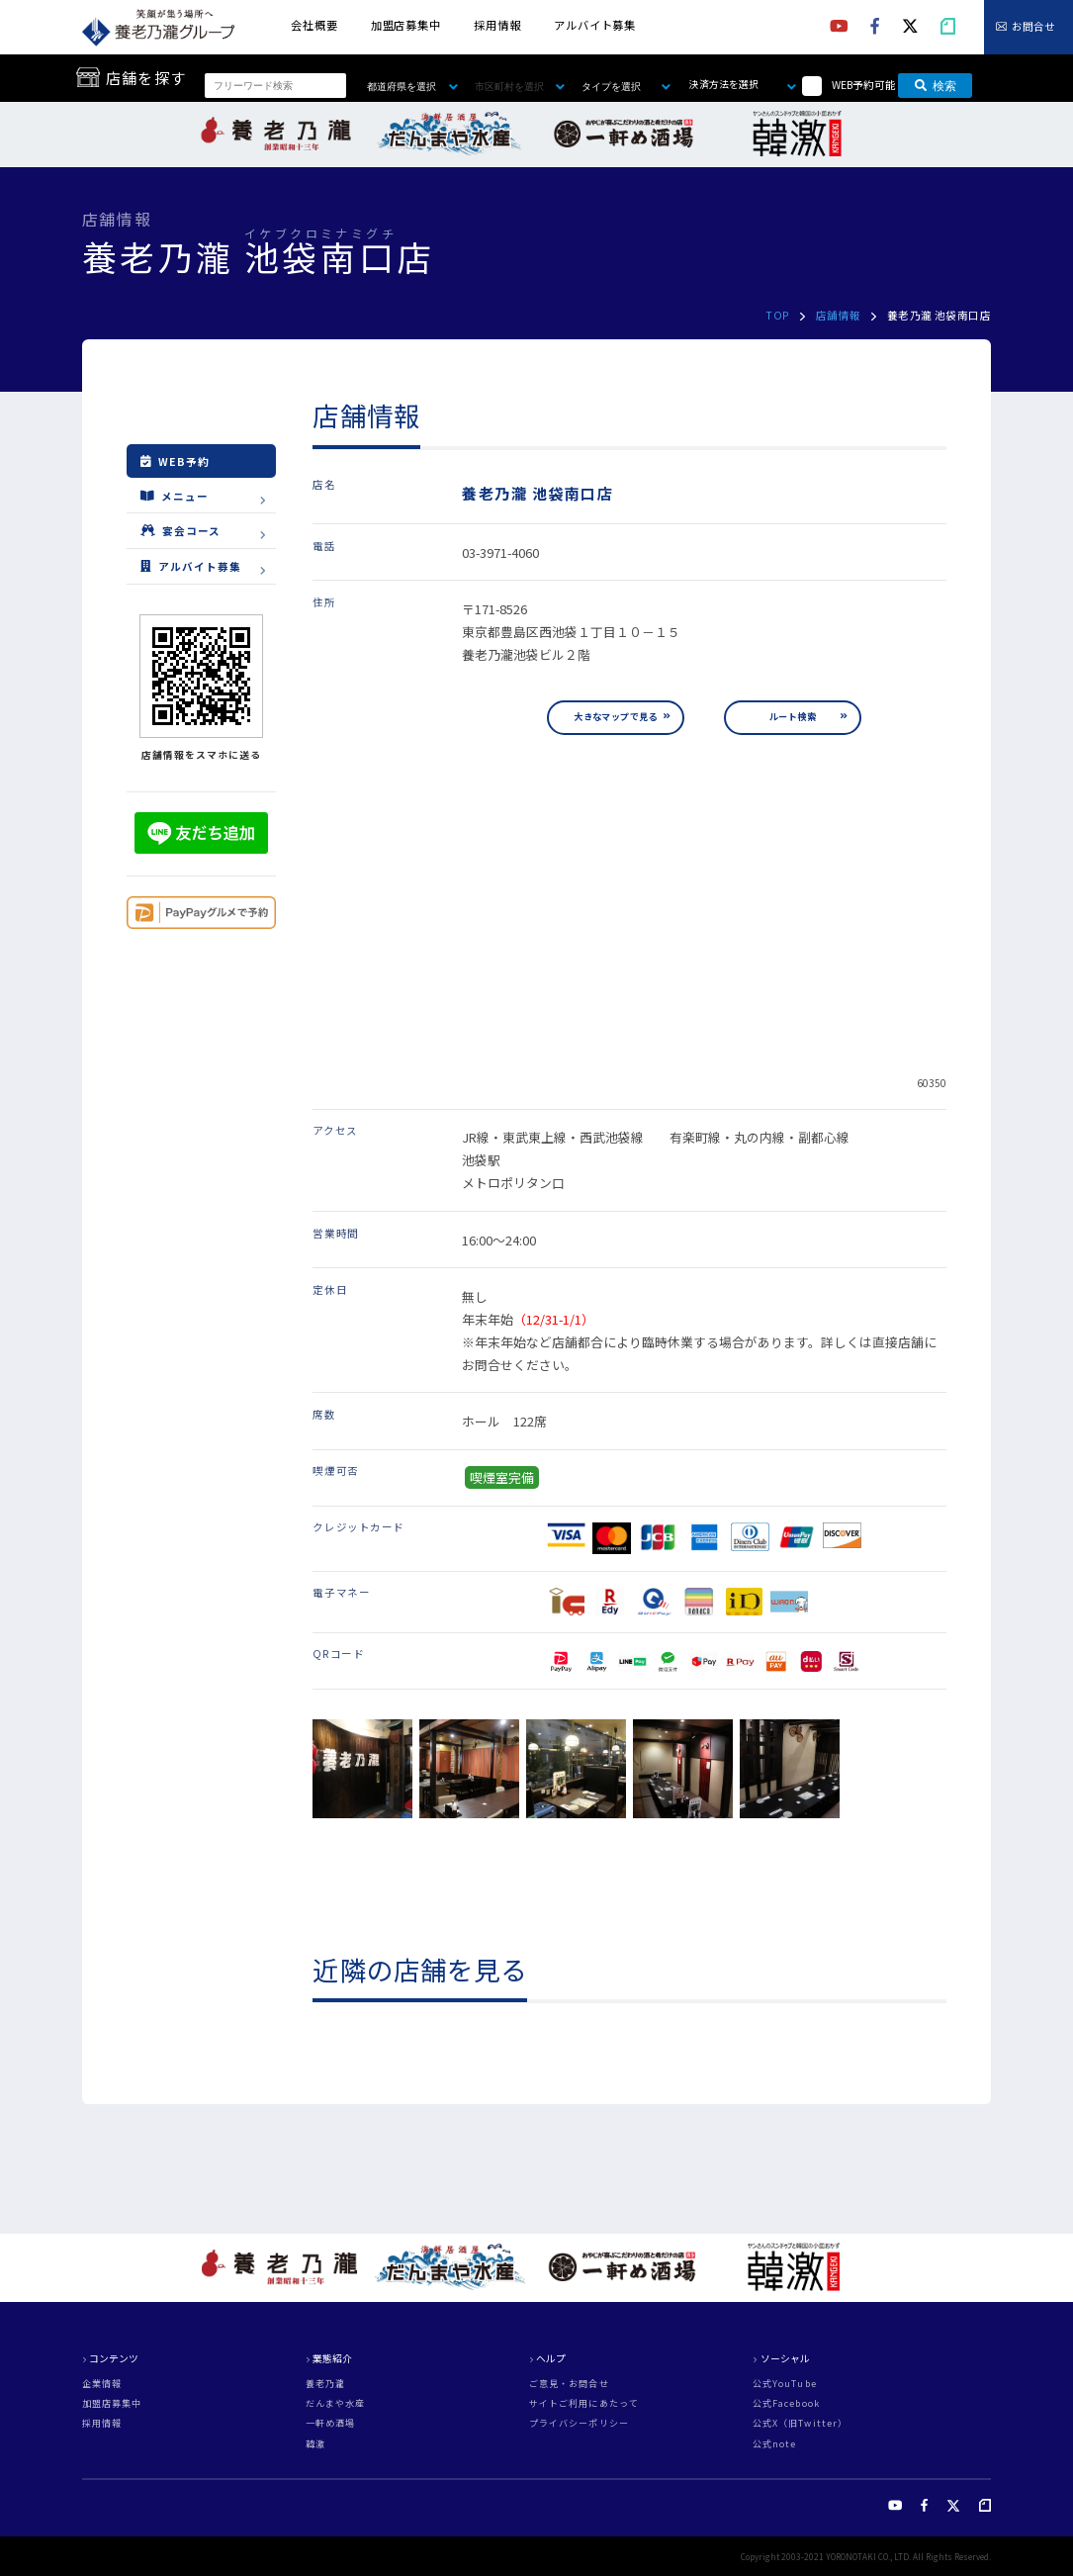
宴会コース (181, 530)
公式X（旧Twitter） (800, 2423)
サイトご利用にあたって (584, 2403)
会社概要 (314, 25)
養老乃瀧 (325, 2383)
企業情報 (102, 2383)
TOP (777, 315)
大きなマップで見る (616, 716)
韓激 (315, 2443)
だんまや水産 (336, 2403)
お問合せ (1033, 27)
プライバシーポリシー (579, 2423)
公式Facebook (786, 2403)
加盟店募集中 (406, 25)
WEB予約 (175, 461)
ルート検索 (792, 716)
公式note (775, 2443)
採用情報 (497, 25)
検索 (935, 86)
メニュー (174, 495)
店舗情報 (838, 315)
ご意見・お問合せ (569, 2383)
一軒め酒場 (330, 2423)
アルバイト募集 (595, 25)
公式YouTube (785, 2383)
